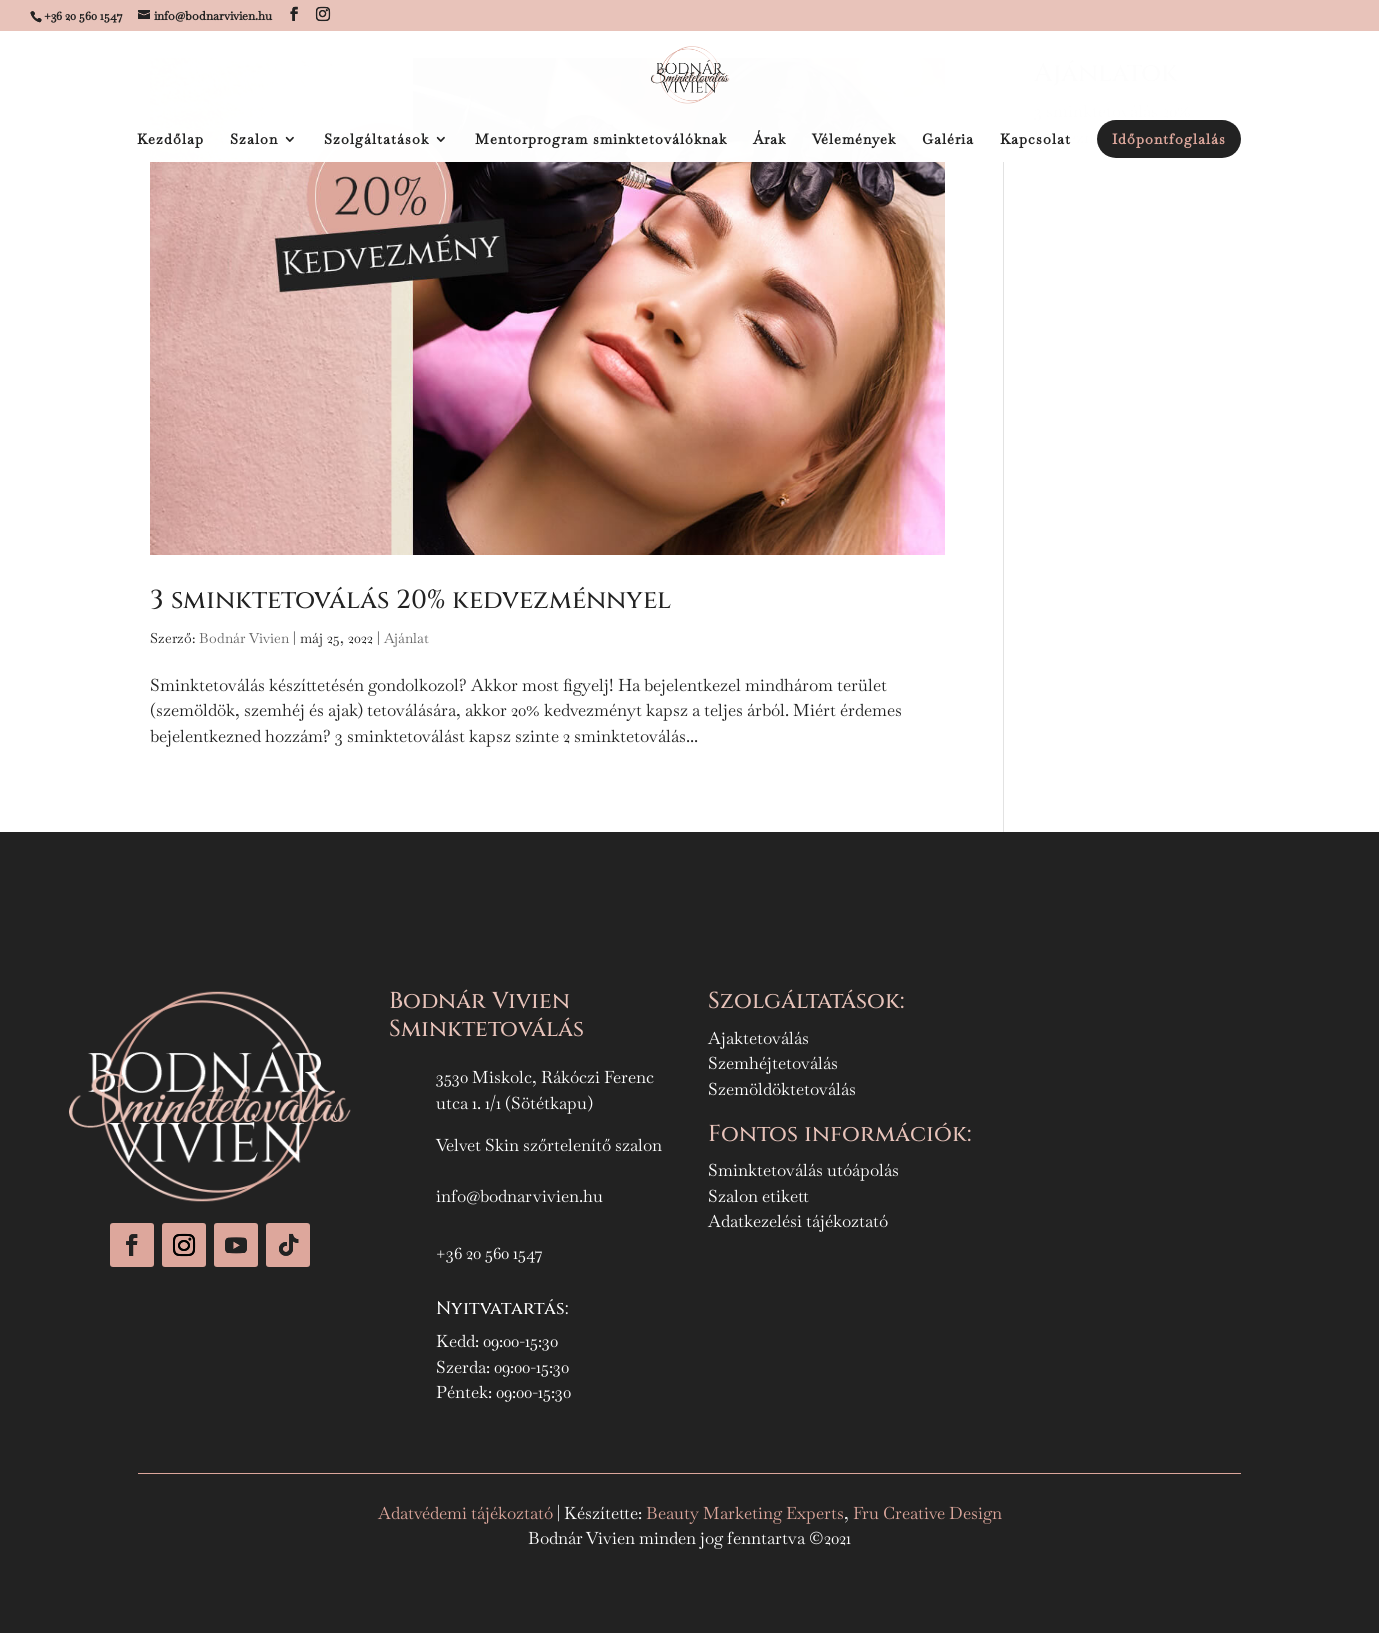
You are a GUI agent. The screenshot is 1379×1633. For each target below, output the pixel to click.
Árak (769, 140)
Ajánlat (406, 638)
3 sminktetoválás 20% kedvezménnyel (410, 600)
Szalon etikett (758, 1196)
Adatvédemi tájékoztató (467, 1513)
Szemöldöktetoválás (782, 1089)
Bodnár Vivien (244, 638)
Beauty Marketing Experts (745, 1513)
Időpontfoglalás (1169, 139)
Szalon (254, 140)
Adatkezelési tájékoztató (798, 1221)
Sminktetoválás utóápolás (803, 1170)
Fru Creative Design (927, 1513)
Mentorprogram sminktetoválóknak (601, 140)
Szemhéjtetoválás (773, 1063)
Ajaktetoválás (758, 1038)
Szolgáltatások (376, 140)
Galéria (948, 140)
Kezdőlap (170, 140)
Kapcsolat (1035, 140)
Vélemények (854, 140)
